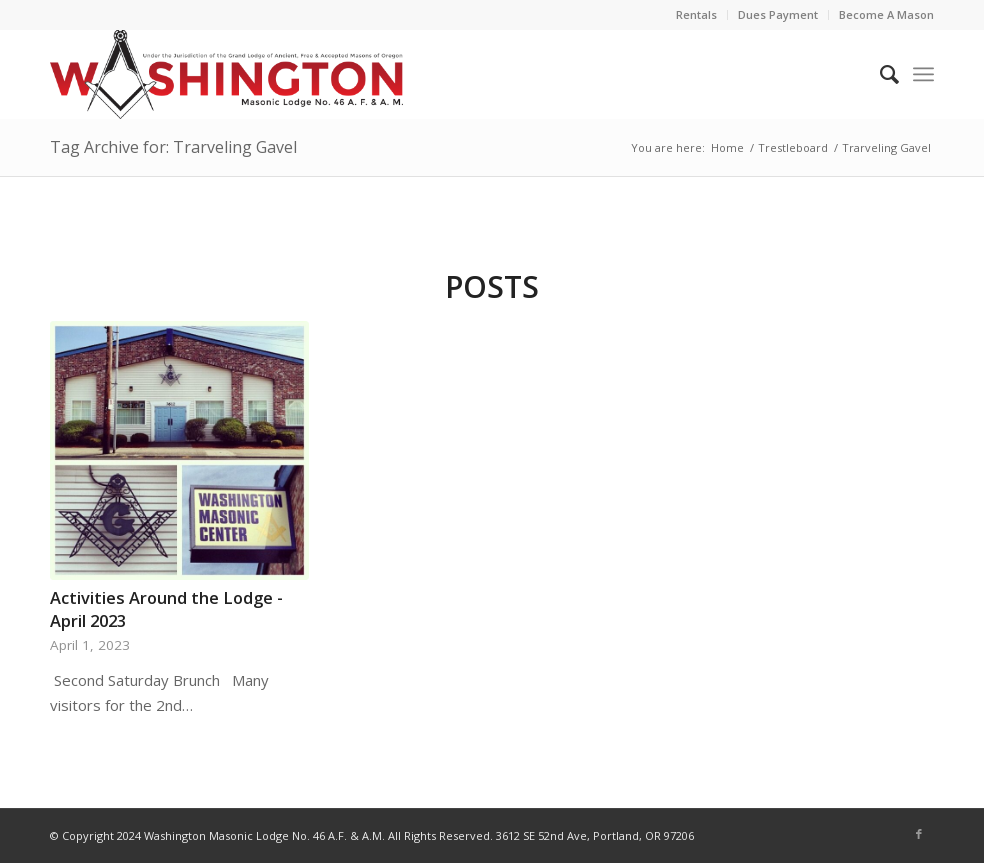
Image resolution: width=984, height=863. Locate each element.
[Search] (879, 74)
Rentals (696, 14)
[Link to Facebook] (919, 834)
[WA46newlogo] (226, 74)
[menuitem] (697, 15)
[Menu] (923, 74)
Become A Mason (886, 14)
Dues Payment (778, 14)
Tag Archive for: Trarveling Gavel (173, 147)
